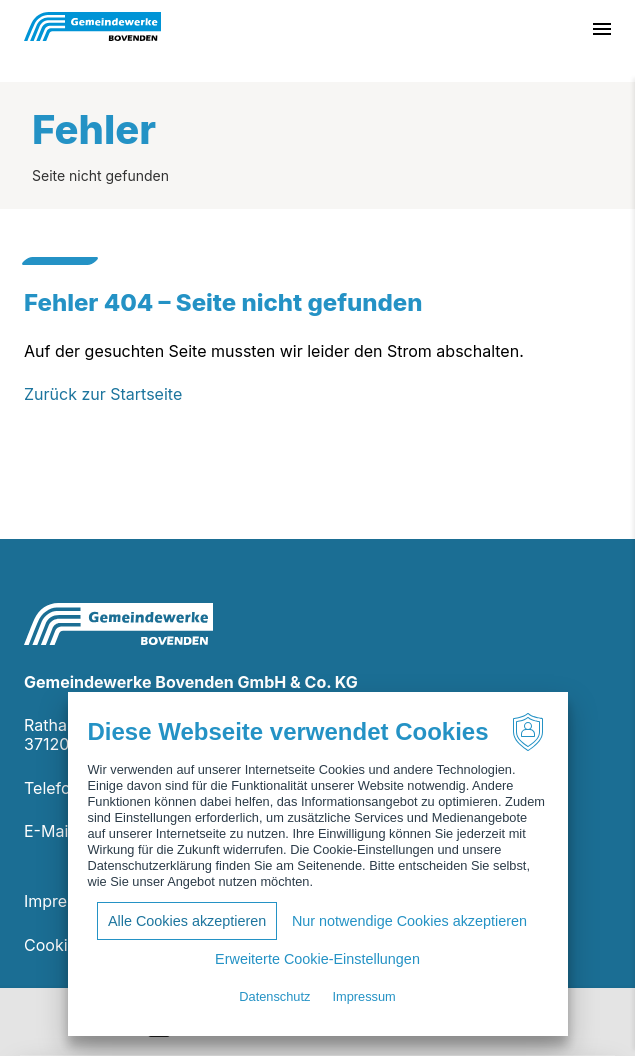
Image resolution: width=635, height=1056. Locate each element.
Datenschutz (274, 996)
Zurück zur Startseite (103, 394)
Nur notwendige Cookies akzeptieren (409, 921)
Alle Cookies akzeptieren (187, 921)
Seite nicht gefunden (100, 175)
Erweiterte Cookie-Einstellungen (317, 959)
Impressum (66, 901)
